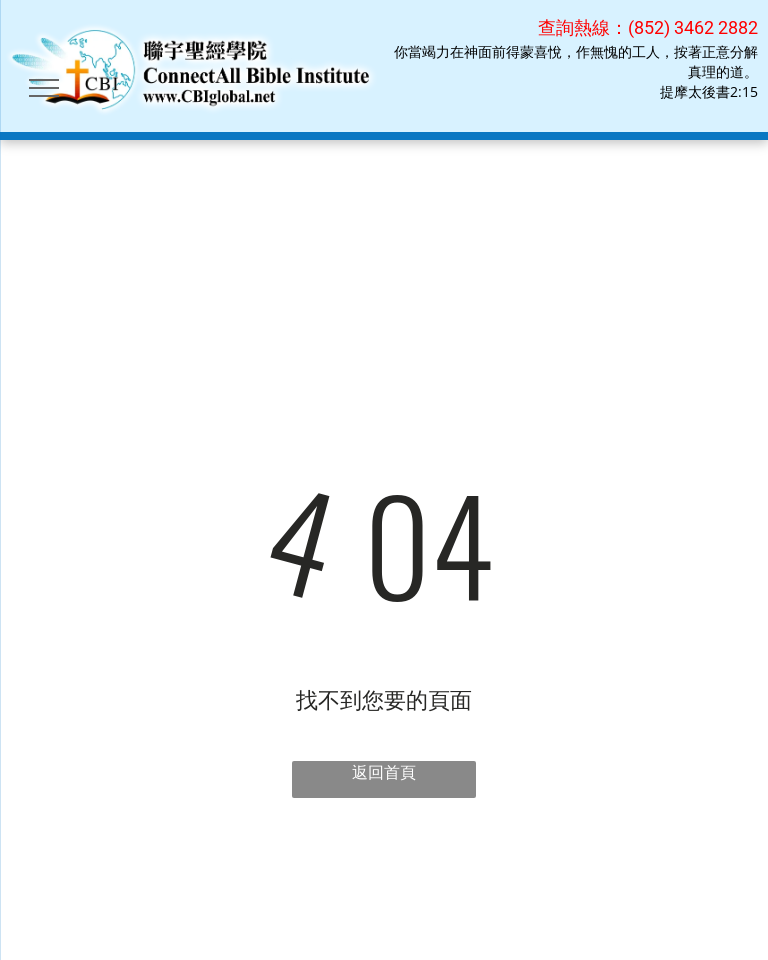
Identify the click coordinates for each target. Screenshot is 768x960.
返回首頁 (384, 772)
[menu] (44, 88)
